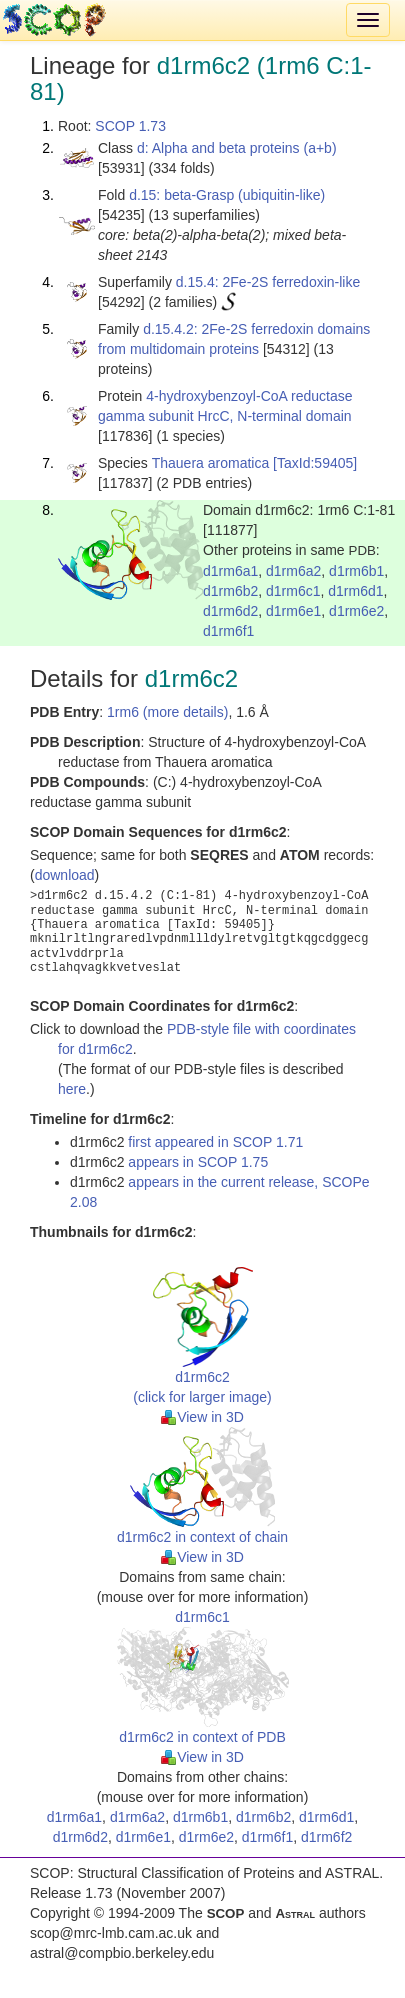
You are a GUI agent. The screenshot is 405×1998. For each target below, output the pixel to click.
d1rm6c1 (293, 591)
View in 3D (202, 1417)
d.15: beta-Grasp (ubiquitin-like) (227, 195)
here (72, 1089)
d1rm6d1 (355, 591)
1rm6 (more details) (167, 712)
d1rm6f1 (228, 631)
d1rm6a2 (293, 571)
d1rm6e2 (356, 611)
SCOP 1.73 (130, 126)
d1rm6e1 (293, 611)
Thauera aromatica (211, 463)
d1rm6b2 (230, 591)
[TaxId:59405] (315, 463)
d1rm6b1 (356, 571)
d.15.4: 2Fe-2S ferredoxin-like (268, 282)
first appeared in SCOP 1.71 (215, 1142)
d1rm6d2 (230, 611)
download (65, 875)
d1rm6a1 (230, 571)
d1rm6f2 (326, 1837)
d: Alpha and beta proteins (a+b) (237, 148)
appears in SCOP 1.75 (198, 1162)
